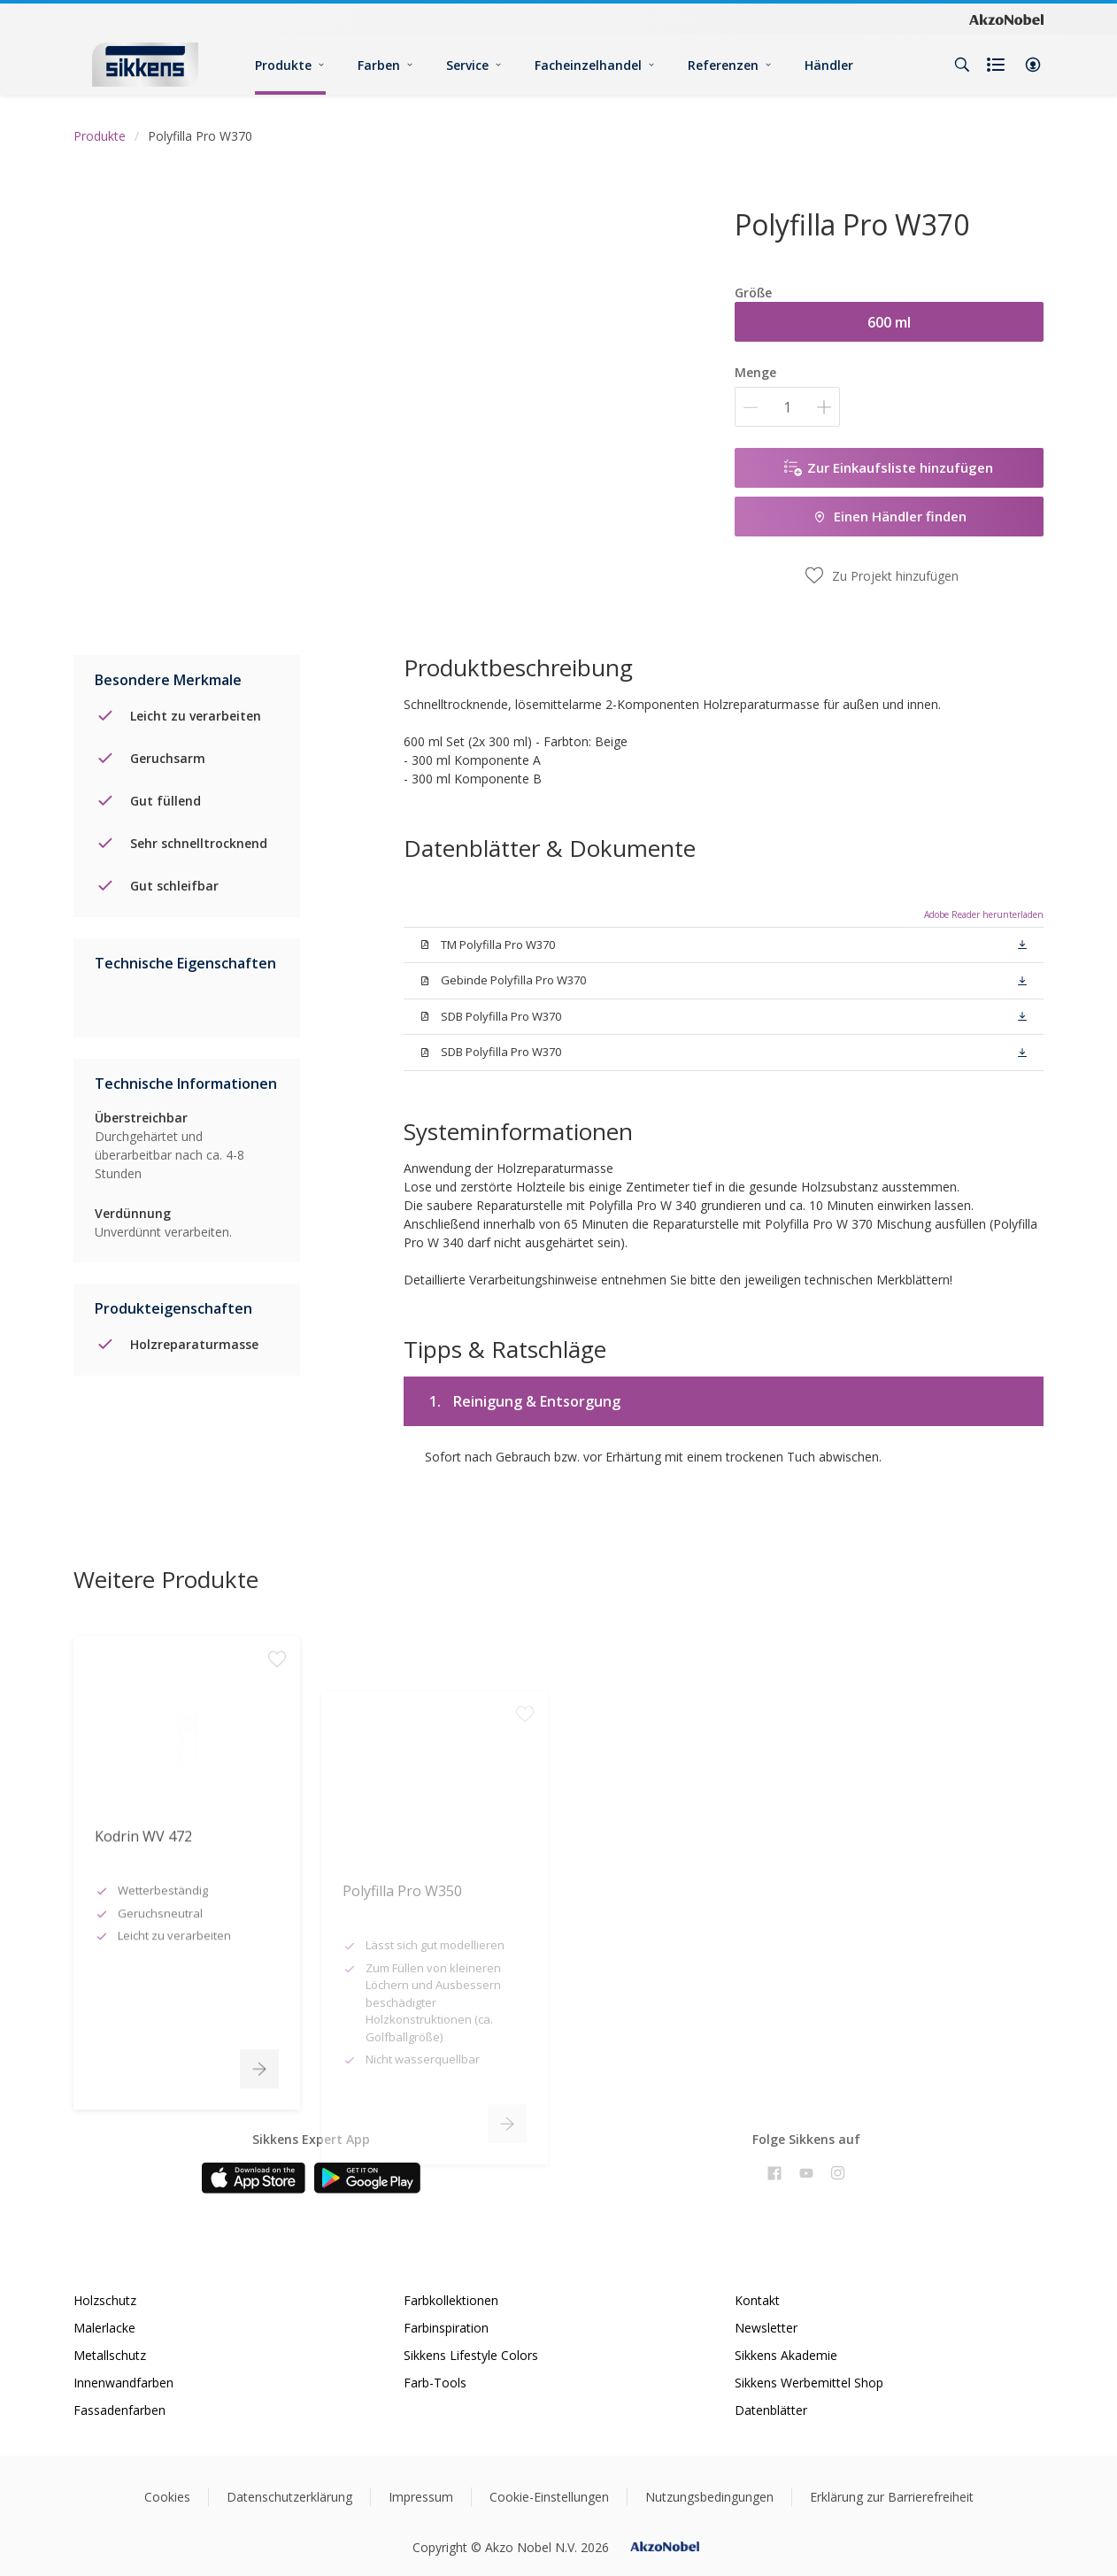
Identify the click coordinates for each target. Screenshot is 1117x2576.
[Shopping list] (997, 64)
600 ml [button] (889, 322)
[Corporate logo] (1006, 18)
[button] (1033, 64)
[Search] (962, 64)
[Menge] (787, 407)
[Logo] (145, 64)
